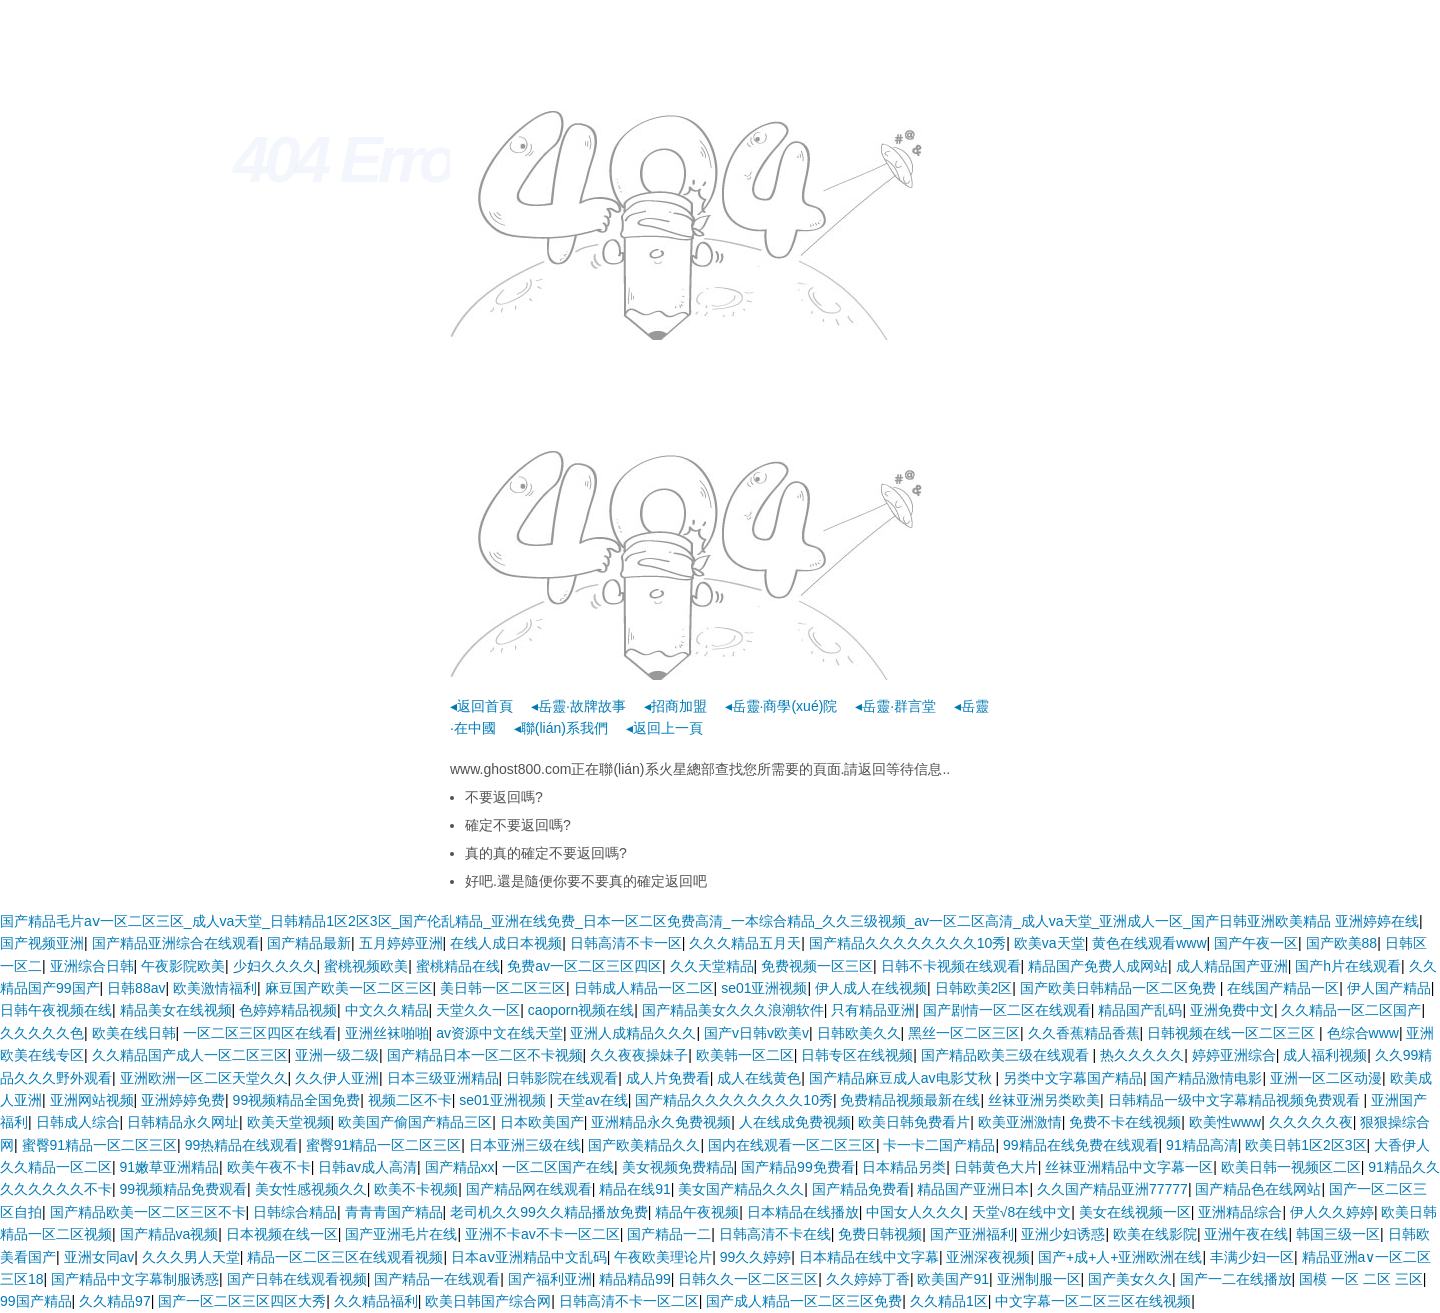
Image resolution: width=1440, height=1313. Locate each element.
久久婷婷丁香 (868, 1279)
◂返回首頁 (481, 706)
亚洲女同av (99, 1257)
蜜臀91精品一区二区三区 (100, 1145)
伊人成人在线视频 (871, 988)
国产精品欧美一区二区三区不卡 (148, 1212)
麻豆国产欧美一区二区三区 (349, 988)
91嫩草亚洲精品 (170, 1167)
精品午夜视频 (697, 1212)
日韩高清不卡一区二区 (629, 1301)
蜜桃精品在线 (458, 966)
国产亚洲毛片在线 (401, 1234)
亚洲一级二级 (337, 1055)
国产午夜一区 (1256, 943)
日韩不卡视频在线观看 (951, 966)
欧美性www (1225, 1122)
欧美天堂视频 (289, 1122)
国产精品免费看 (861, 1189)
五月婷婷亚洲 (401, 943)
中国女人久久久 (915, 1212)
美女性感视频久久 (311, 1189)
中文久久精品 (387, 1010)
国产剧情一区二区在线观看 (1007, 1010)
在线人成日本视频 (506, 943)
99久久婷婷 (756, 1257)
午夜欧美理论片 (663, 1257)
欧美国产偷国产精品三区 (415, 1122)
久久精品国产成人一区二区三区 (190, 1055)
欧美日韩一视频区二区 (1291, 1167)
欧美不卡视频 (416, 1189)
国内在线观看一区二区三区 (792, 1145)
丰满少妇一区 (1252, 1257)
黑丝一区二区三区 (964, 1033)
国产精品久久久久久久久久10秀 (908, 943)
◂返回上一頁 (664, 728)
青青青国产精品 (394, 1212)
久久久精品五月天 (745, 943)
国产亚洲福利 (972, 1234)
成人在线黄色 (759, 1078)
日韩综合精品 (295, 1212)
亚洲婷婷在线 (1377, 921)
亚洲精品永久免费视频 (661, 1122)
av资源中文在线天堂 (499, 1033)
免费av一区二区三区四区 (584, 966)
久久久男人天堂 (191, 1257)
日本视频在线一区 (282, 1234)
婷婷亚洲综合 (1234, 1055)
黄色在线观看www (1149, 943)
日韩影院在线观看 (562, 1078)
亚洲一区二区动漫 (1326, 1078)
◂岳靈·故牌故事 (578, 706)
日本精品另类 (904, 1167)
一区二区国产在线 (558, 1167)
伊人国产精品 (1389, 988)
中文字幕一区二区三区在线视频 (1093, 1301)
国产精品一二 (669, 1234)
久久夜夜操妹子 (639, 1055)
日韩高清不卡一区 (626, 943)
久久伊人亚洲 (337, 1078)
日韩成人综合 (78, 1122)
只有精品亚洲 (873, 1010)
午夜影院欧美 (183, 966)
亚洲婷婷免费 (183, 1100)
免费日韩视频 (880, 1234)
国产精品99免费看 (798, 1167)
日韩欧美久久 (859, 1033)
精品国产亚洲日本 (973, 1189)
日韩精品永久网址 (183, 1122)
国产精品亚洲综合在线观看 (176, 943)
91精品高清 (1202, 1145)
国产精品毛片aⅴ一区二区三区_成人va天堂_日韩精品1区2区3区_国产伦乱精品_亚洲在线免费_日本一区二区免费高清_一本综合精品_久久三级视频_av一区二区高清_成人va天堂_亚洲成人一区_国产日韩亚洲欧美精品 (665, 921)
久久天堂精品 (712, 966)
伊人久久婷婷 (1332, 1212)
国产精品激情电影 (1206, 1078)
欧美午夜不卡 (269, 1167)
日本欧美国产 (542, 1122)
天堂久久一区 (478, 1010)
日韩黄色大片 (996, 1167)
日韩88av (136, 988)
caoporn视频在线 (581, 1010)
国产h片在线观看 (1348, 966)
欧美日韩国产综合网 (488, 1301)
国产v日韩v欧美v (756, 1033)
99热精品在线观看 (242, 1145)
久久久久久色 (42, 1033)
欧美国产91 (953, 1279)
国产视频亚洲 (42, 943)
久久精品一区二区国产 (1351, 1010)
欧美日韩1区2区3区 (1305, 1145)
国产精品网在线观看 (529, 1189)
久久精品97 (115, 1301)
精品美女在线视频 (176, 1010)
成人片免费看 (668, 1078)
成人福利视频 (1325, 1055)
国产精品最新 (309, 943)
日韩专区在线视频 (857, 1055)
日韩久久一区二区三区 (748, 1279)
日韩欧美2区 (974, 988)
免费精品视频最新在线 (910, 1100)
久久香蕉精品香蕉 (1084, 1033)
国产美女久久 (1130, 1279)
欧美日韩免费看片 (914, 1122)
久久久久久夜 (1311, 1122)
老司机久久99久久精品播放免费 (549, 1212)
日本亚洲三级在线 (525, 1145)
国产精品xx (460, 1167)
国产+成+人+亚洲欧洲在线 (1120, 1257)
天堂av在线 (592, 1100)
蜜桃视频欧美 (366, 966)
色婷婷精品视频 (288, 1010)
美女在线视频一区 (1135, 1212)
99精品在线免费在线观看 (1081, 1145)
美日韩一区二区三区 (503, 988)
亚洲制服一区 (1039, 1279)
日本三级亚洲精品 (443, 1078)
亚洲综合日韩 (92, 966)
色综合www (1363, 1033)
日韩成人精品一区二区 (644, 988)
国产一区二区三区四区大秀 (242, 1301)
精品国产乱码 (1140, 1010)
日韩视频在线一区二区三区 (1233, 1033)
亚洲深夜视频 (988, 1257)
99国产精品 (36, 1301)
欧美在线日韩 (134, 1033)
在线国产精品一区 (1283, 988)
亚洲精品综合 (1240, 1212)
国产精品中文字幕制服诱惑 (135, 1279)
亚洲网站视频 (92, 1100)
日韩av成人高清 (367, 1167)
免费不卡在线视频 (1125, 1122)
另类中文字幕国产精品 (1073, 1078)
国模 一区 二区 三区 (1361, 1279)
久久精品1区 (949, 1301)
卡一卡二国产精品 (939, 1145)
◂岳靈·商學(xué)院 (781, 706)
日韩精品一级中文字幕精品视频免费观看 (1236, 1100)
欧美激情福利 (215, 988)
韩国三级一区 (1338, 1234)
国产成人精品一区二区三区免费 (804, 1301)
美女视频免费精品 (678, 1167)
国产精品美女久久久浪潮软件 (733, 1010)
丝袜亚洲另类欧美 (1044, 1100)
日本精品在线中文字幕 (869, 1257)
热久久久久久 (1142, 1055)
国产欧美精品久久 (644, 1145)
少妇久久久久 (275, 966)
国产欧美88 (1342, 943)
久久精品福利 (376, 1301)
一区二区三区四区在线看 (260, 1033)
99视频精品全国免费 (297, 1100)
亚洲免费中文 (1232, 1010)
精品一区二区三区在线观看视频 (345, 1257)
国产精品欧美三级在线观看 (1007, 1055)
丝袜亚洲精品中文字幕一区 (1129, 1167)
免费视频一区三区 (817, 966)
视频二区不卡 (410, 1100)
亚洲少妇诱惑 (1063, 1234)
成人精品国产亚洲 (1232, 966)
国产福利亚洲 (550, 1279)
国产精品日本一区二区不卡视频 (485, 1055)
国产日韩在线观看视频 (297, 1279)
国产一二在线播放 (1236, 1279)
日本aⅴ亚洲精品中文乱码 (529, 1257)
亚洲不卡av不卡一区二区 (542, 1234)
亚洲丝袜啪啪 (387, 1033)
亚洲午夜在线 (1246, 1234)
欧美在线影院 (1155, 1234)
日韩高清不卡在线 (775, 1234)
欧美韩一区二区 (745, 1055)
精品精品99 (635, 1279)
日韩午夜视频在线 (56, 1010)
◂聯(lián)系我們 (561, 728)
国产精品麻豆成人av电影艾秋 (902, 1078)
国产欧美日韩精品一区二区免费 (1120, 988)
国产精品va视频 (169, 1234)
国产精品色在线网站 (1258, 1189)
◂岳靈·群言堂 (895, 706)
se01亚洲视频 (764, 988)
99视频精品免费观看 (184, 1189)
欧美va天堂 (1049, 943)
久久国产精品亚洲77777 (1112, 1189)
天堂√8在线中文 (1021, 1212)
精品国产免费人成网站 (1098, 966)
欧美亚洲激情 (1020, 1122)
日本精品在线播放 (803, 1212)
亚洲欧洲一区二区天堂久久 (204, 1078)
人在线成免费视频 (795, 1122)
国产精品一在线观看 (437, 1279)
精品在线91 (635, 1189)
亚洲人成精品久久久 (633, 1033)
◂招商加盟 (675, 706)
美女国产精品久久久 (741, 1189)
